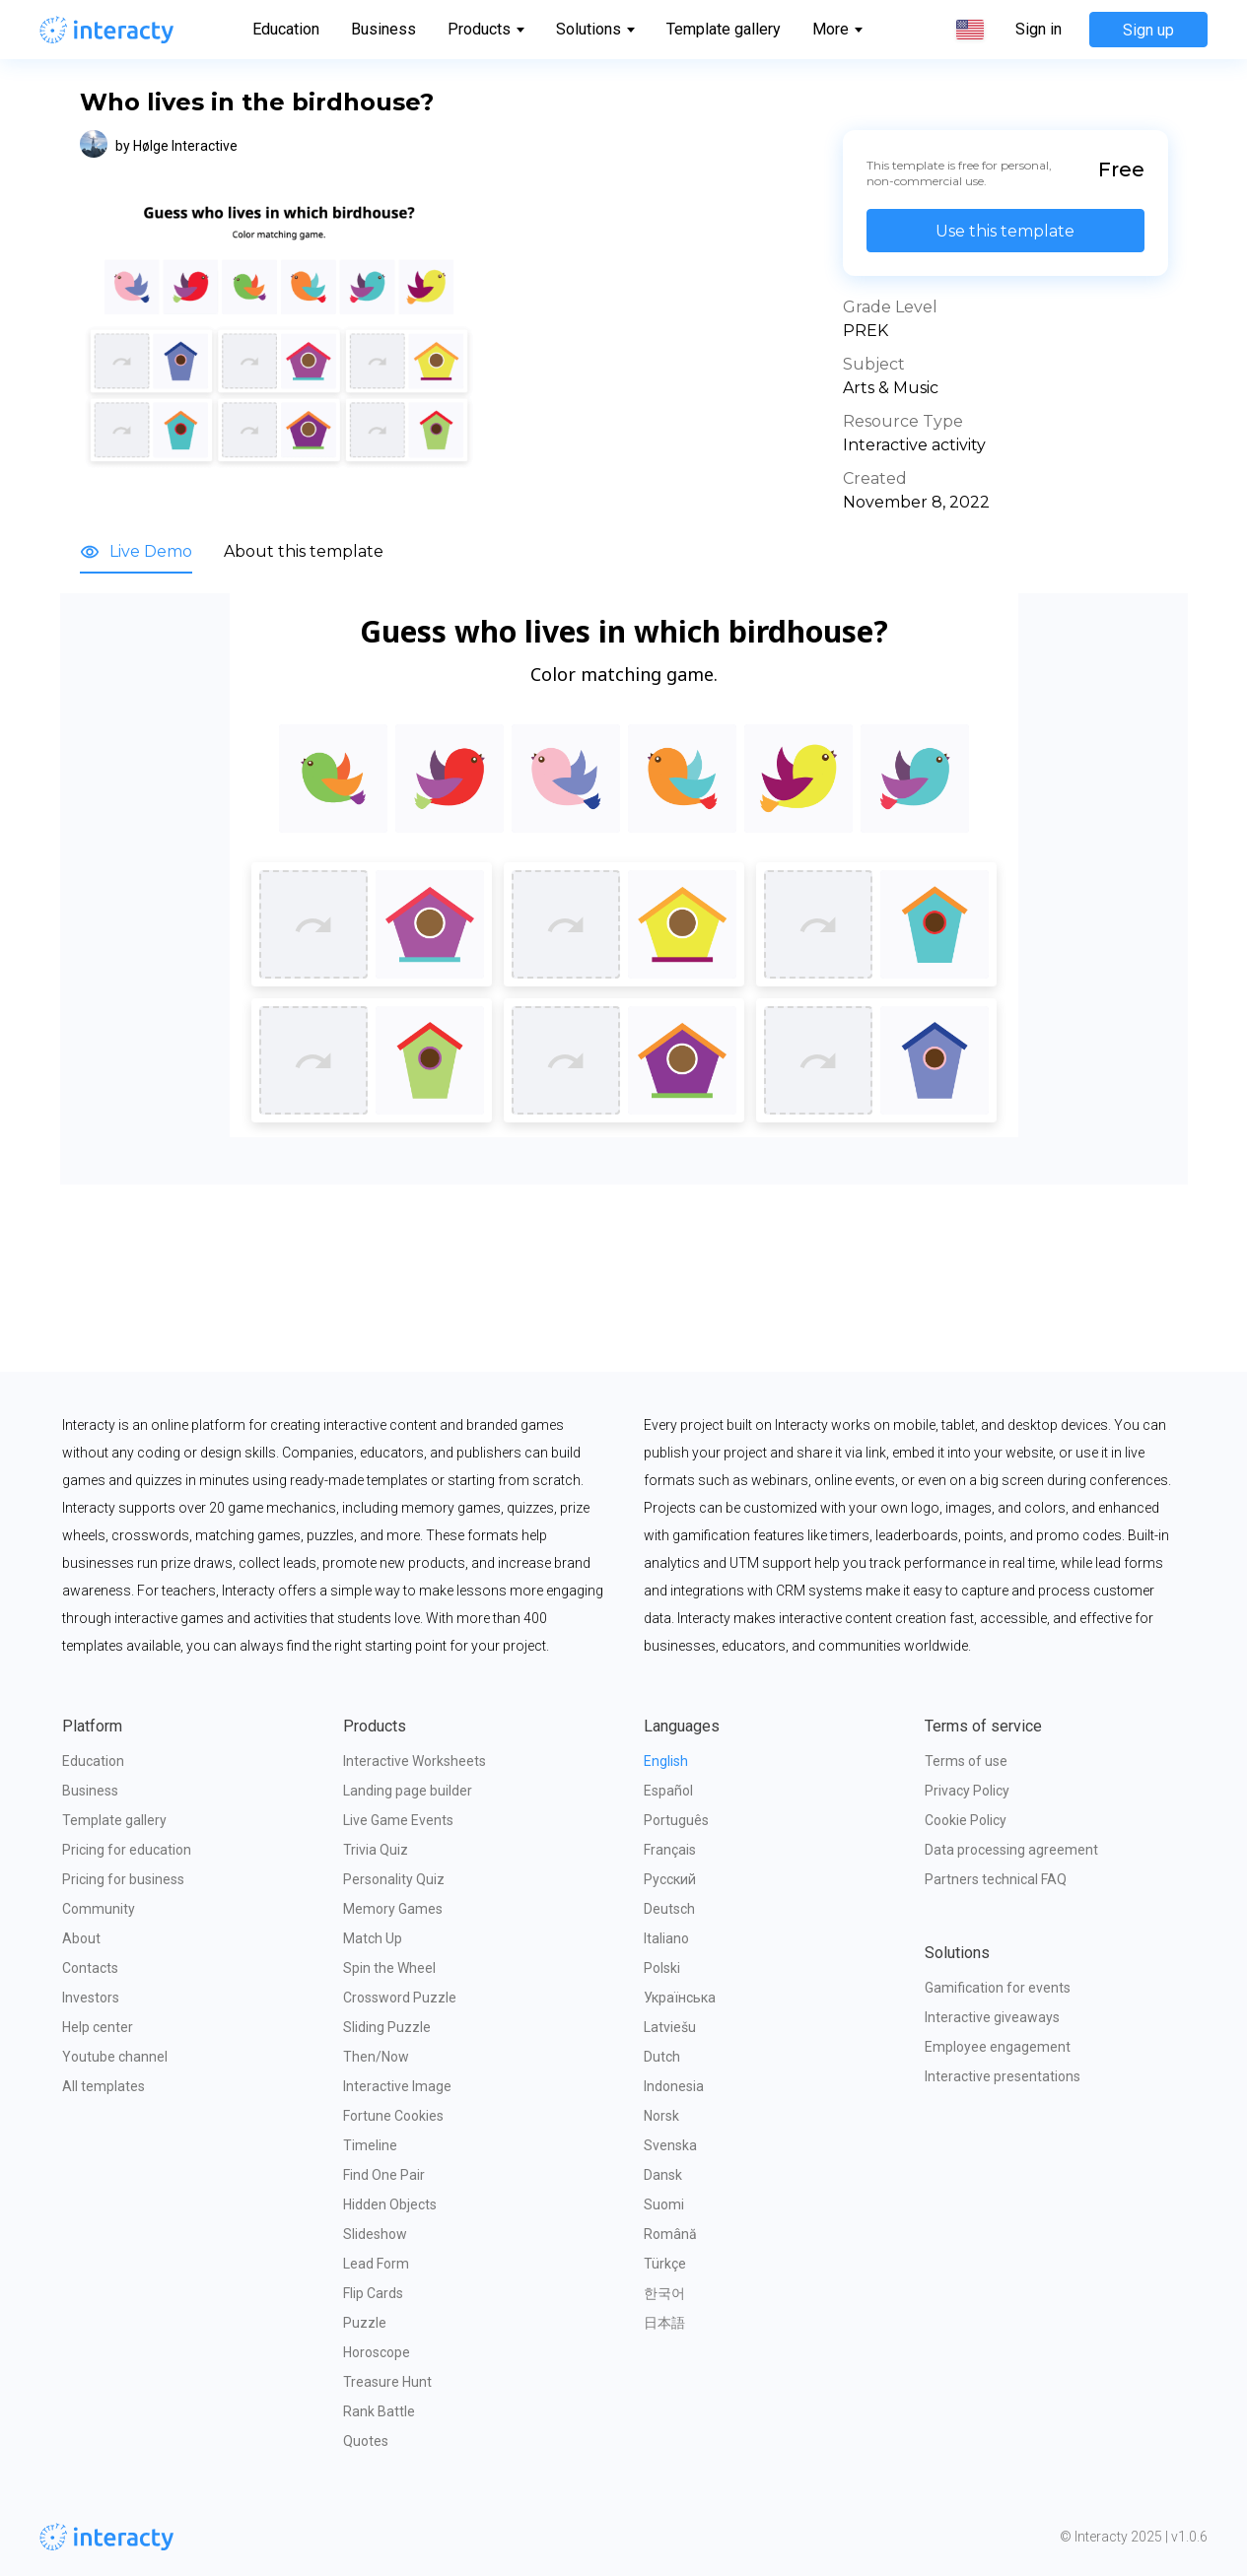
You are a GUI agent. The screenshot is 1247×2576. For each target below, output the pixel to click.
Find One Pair (384, 2175)
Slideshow (375, 2234)
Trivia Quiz (375, 1850)
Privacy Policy (967, 1790)
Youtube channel (115, 2057)
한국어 (664, 2293)
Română (670, 2234)
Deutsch (669, 1909)
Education (285, 29)
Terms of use (966, 1761)
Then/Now (376, 2057)
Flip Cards (373, 2293)
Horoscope (376, 2352)
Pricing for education (126, 1850)
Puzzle (364, 2323)
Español (668, 1790)
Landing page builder (407, 1790)
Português (676, 1820)
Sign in (1038, 29)
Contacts (90, 1968)
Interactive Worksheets (414, 1761)
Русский (670, 1879)
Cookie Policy (965, 1820)
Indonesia (674, 2086)
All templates (103, 2086)
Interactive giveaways (992, 2017)
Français (670, 1850)
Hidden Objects (390, 2204)
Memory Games (393, 1909)
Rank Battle (379, 2411)
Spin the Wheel (389, 1968)
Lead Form (376, 2263)
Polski (662, 1968)
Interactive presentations (1002, 2076)
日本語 (664, 2323)
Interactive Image (397, 2086)
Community (98, 1909)
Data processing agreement (1011, 1850)
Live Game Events (398, 1820)
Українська (680, 1997)
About (81, 1938)
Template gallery (723, 29)
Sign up (1148, 30)
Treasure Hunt (387, 2382)
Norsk (661, 2116)
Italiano (666, 1938)
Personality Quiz (394, 1879)
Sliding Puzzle (387, 2027)
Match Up (372, 1938)
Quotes (365, 2441)
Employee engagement (998, 2047)
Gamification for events (998, 1988)
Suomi (664, 2204)
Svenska (670, 2145)
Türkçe (665, 2263)
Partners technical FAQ (996, 1879)
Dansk (663, 2175)
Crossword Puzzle (399, 1997)
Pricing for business (123, 1879)
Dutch (662, 2057)
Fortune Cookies (393, 2116)
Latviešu (670, 2027)
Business (383, 29)
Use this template (1004, 231)
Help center (97, 2027)
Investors (90, 1997)
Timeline (370, 2145)
